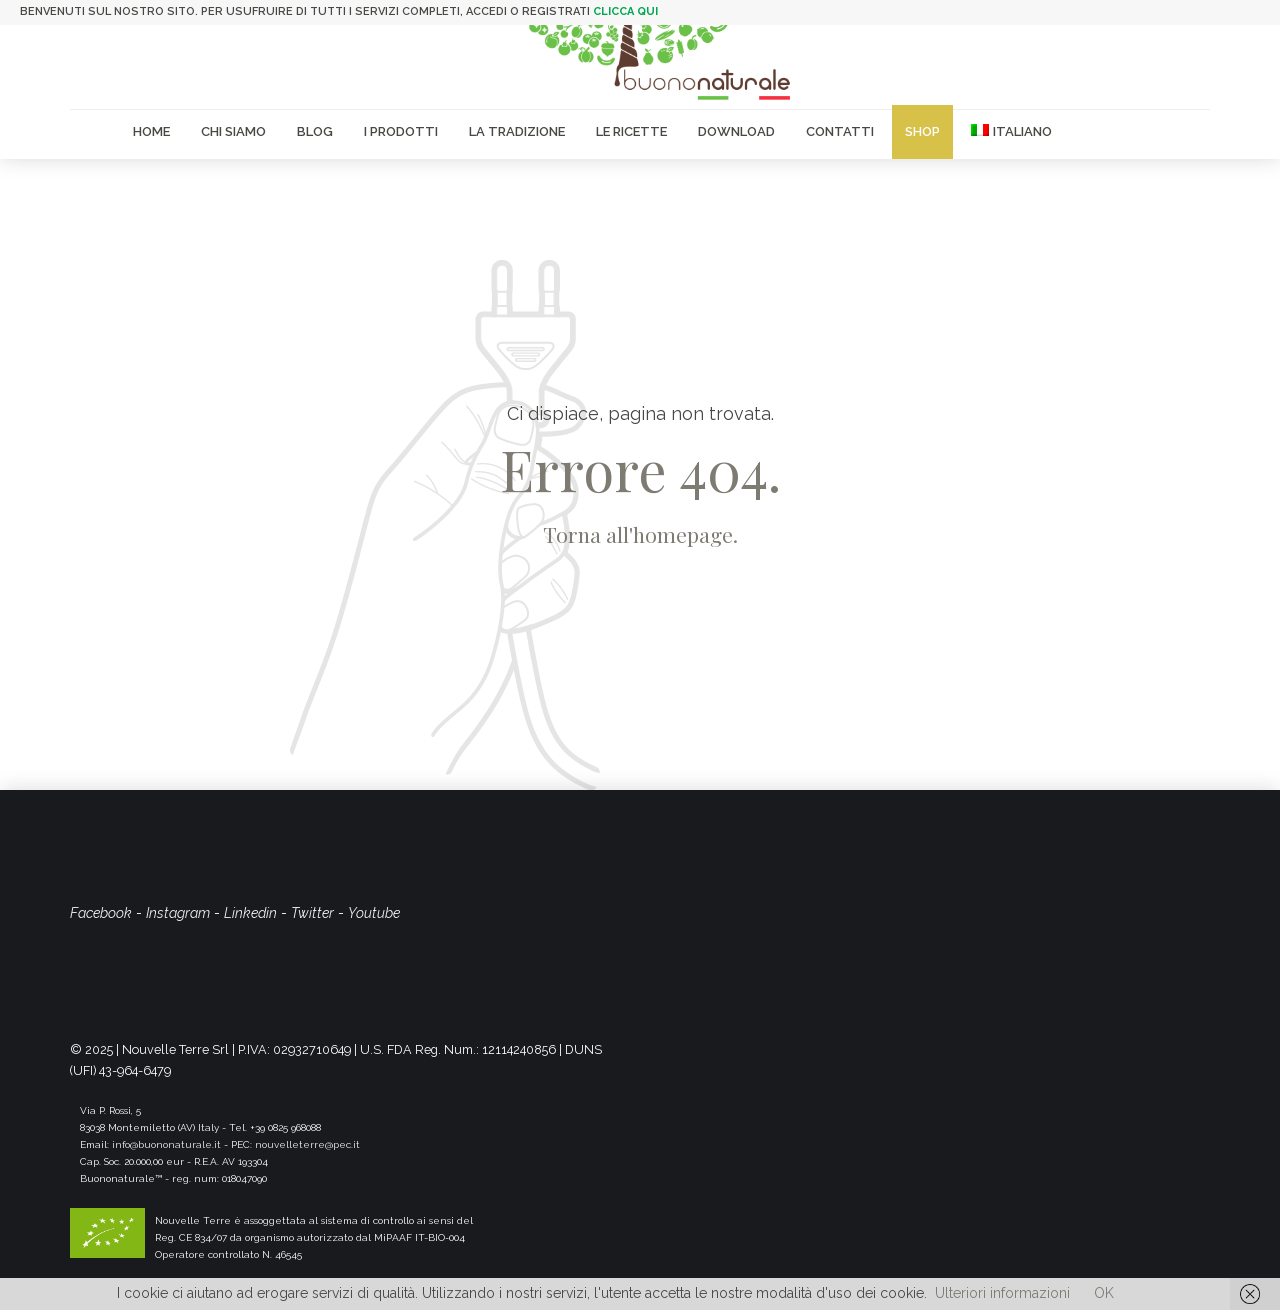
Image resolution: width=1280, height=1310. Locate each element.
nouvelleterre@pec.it (307, 1144)
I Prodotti (401, 131)
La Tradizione (517, 131)
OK (1104, 1293)
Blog (315, 131)
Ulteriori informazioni (1002, 1293)
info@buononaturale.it (166, 1144)
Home (151, 131)
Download (736, 131)
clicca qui (625, 11)
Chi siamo (233, 131)
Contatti (840, 131)
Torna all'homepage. (640, 534)
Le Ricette (631, 131)
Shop (922, 131)
